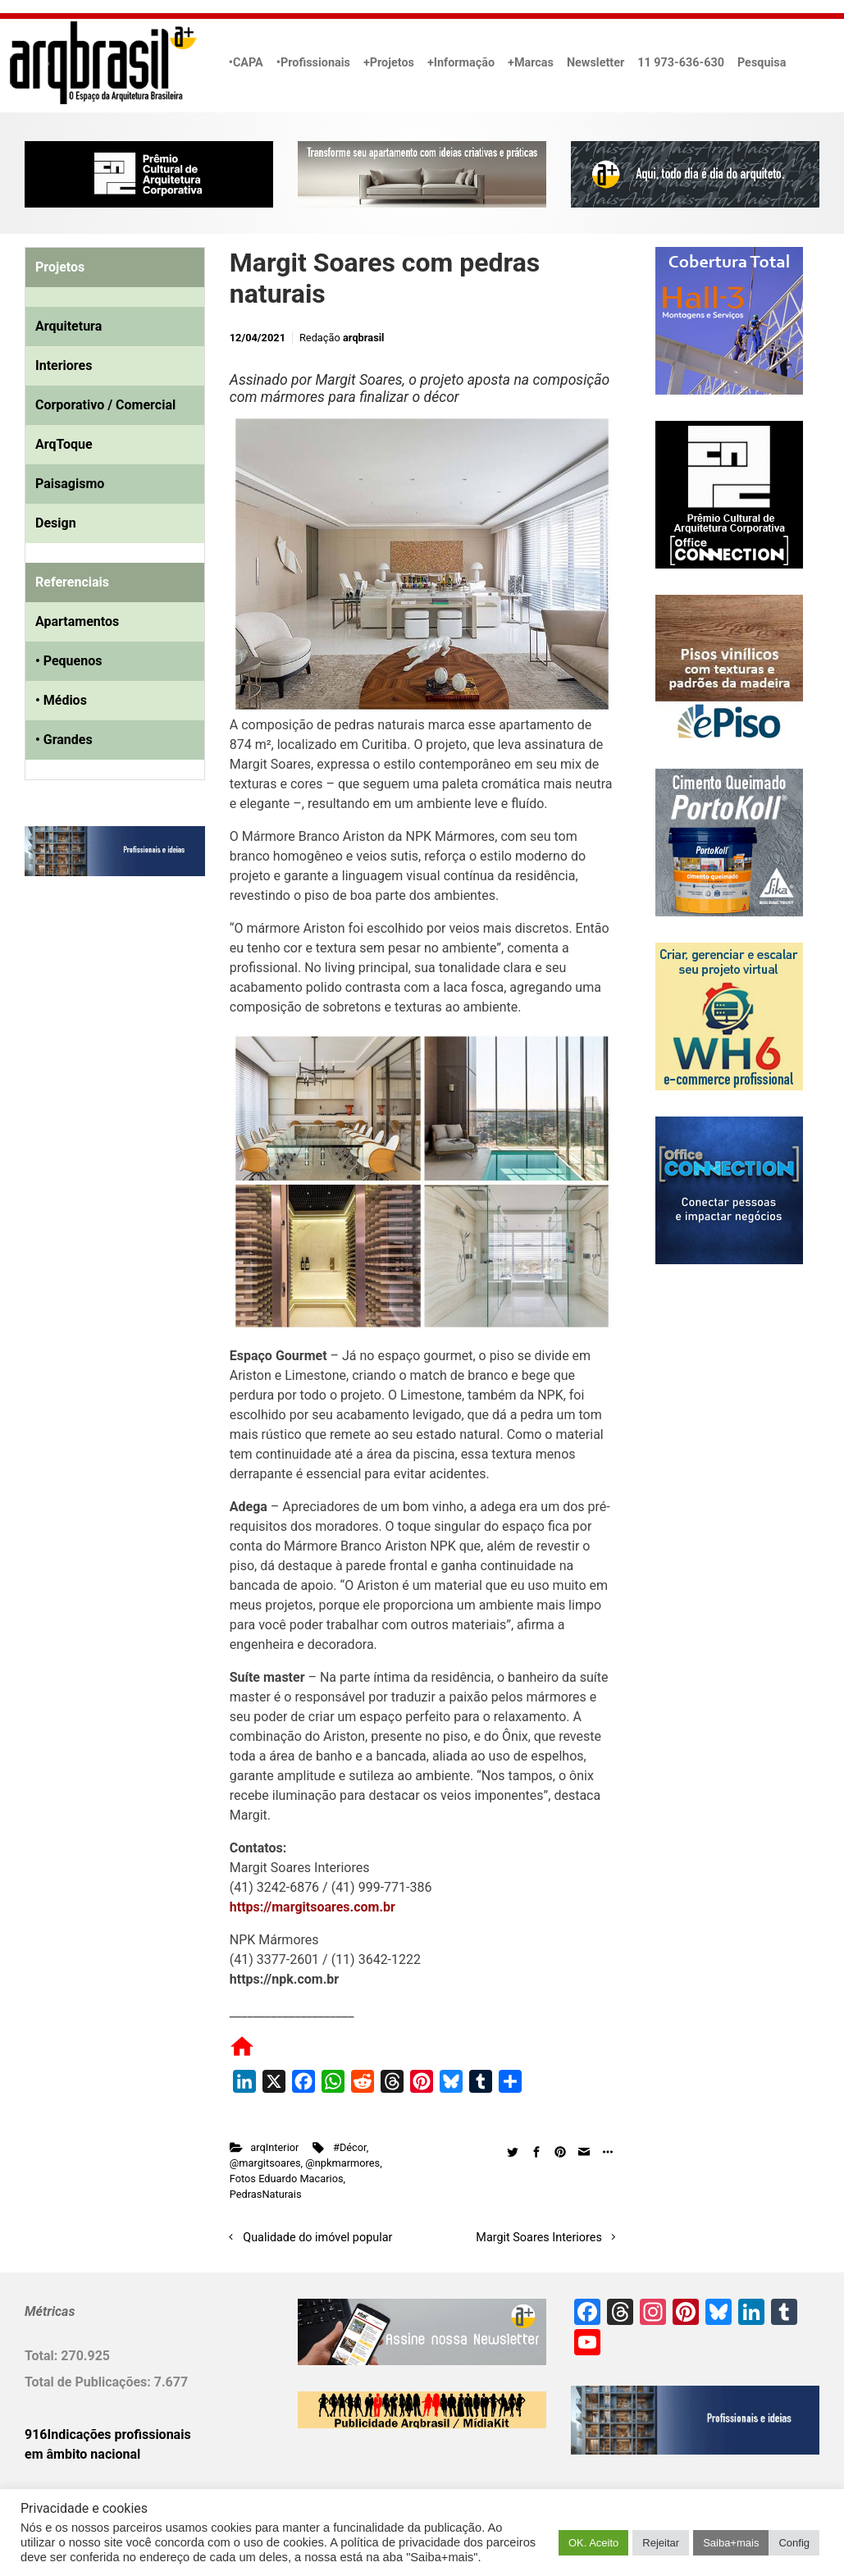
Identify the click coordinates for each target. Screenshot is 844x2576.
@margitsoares (265, 2163)
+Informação (461, 63)
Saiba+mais (731, 2543)
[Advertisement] (127, 1057)
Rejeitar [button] (660, 2543)
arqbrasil (364, 337)
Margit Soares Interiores (539, 2238)
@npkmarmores (342, 2163)
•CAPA (246, 63)
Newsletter (595, 63)
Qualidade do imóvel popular (317, 2238)
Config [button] (794, 2543)
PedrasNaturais (266, 2194)
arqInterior (274, 2147)
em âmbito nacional (82, 2454)
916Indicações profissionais (108, 2434)
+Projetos (388, 63)
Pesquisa (761, 63)
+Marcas (531, 63)
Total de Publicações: (89, 2382)
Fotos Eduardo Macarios (287, 2178)
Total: (43, 2356)
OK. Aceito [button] (593, 2543)
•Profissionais (313, 63)
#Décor (350, 2147)
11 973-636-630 (680, 63)
